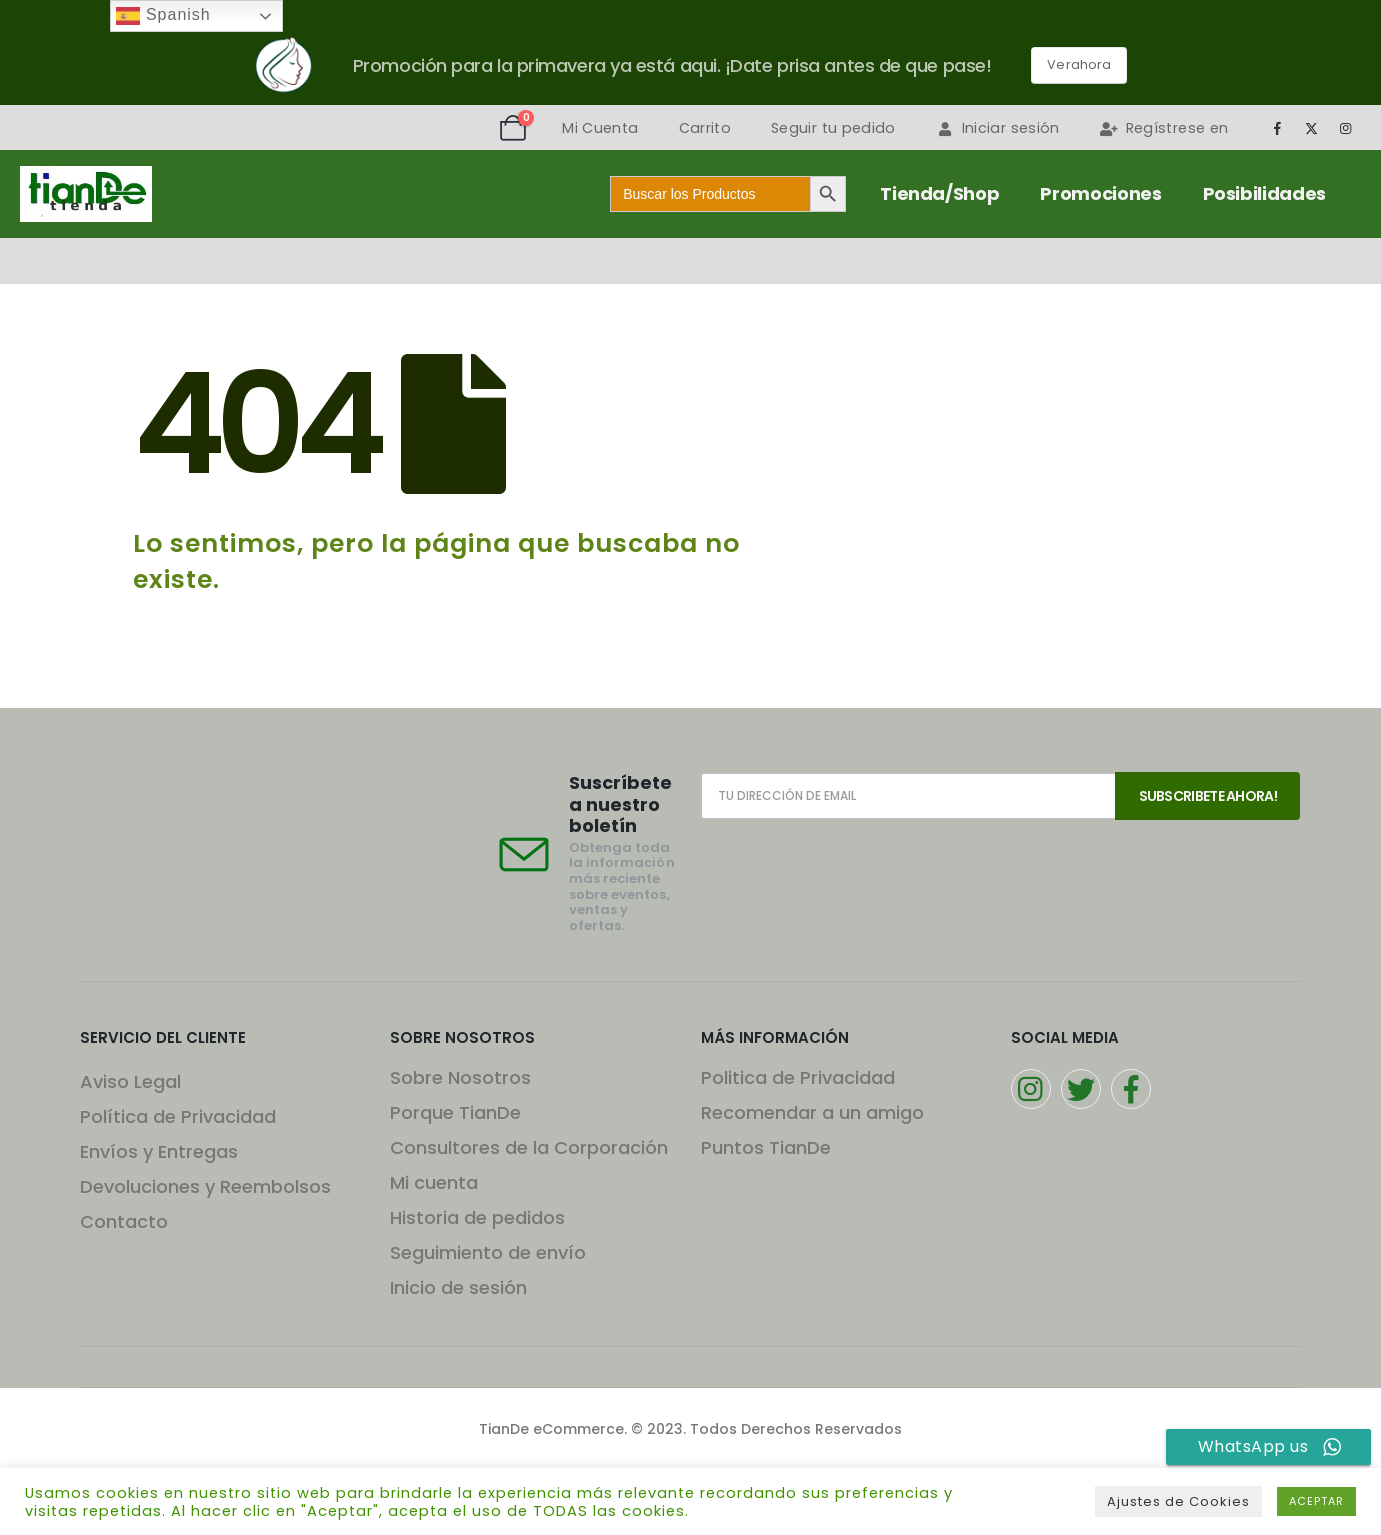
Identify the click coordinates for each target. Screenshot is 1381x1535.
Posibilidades (1264, 193)
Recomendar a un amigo (812, 1112)
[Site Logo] (86, 194)
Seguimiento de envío (488, 1252)
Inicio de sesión (458, 1287)
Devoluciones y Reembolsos (205, 1186)
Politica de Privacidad (798, 1077)
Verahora (1079, 64)
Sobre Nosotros (460, 1077)
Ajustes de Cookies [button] (1178, 1501)
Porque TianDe (455, 1112)
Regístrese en (1164, 128)
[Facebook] (1277, 128)
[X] (1312, 128)
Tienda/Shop (939, 193)
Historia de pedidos (477, 1217)
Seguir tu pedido (833, 128)
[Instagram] (1346, 128)
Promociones (1100, 193)
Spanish (163, 16)
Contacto (124, 1221)
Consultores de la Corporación (529, 1147)
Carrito (705, 128)
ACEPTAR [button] (1316, 1501)
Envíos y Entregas (159, 1151)
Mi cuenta (434, 1182)
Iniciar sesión (998, 128)
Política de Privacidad (178, 1116)
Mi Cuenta (600, 128)
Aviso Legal (130, 1081)
